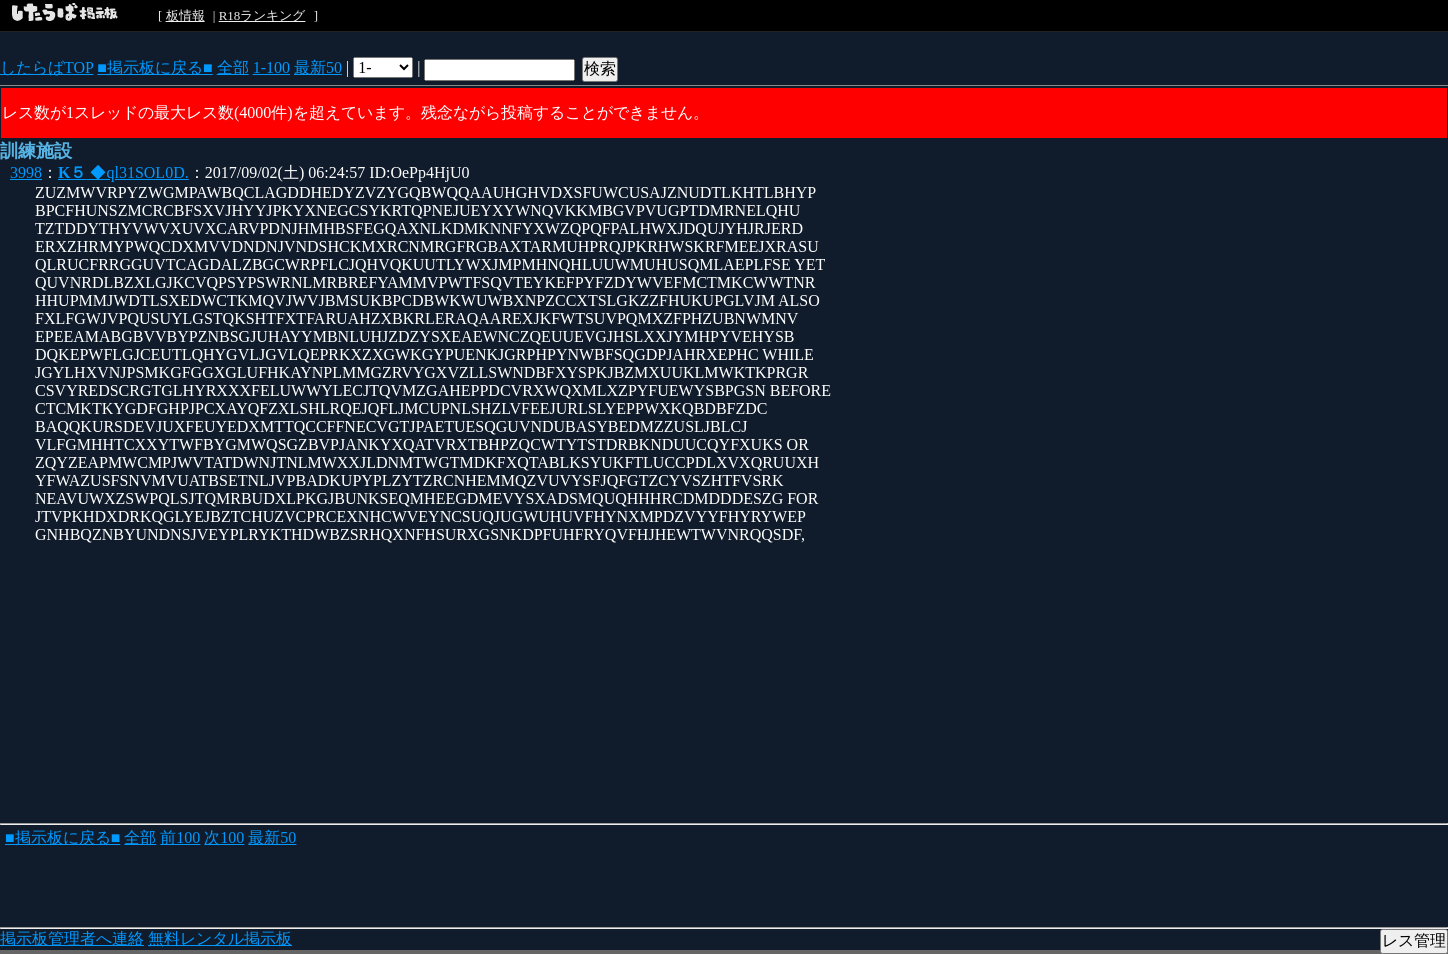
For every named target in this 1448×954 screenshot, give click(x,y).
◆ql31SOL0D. (123, 172)
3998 (26, 172)
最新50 (318, 67)
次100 (224, 837)
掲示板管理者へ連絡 (72, 938)
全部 (233, 67)
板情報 (185, 15)
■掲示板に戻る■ (154, 67)
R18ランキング (262, 15)
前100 (180, 837)
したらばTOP (46, 67)
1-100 (271, 67)
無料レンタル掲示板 (220, 938)
